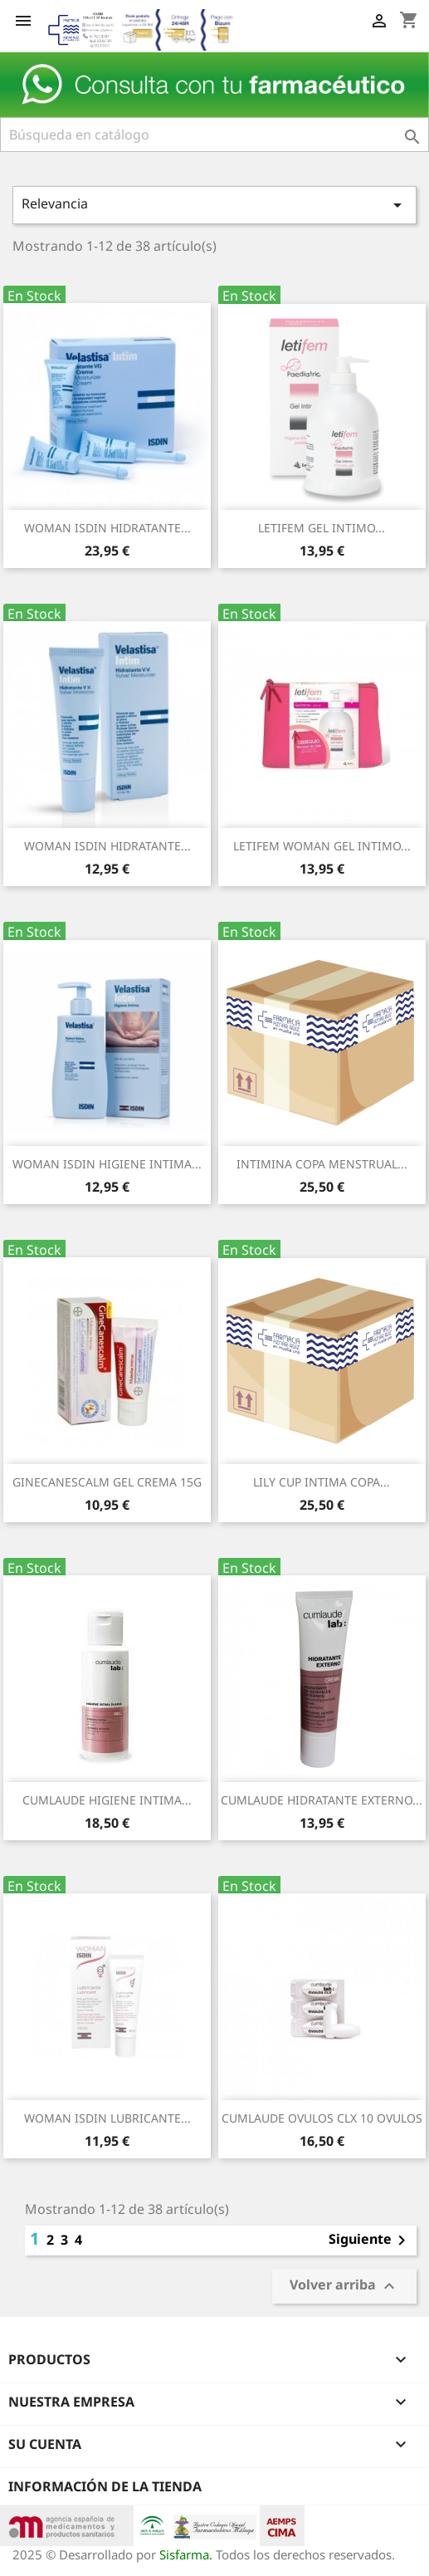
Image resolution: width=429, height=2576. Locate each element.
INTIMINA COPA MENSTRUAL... (321, 1164)
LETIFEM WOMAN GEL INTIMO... (322, 846)
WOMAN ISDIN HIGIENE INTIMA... (107, 1164)
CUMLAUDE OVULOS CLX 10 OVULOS (322, 2118)
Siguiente (370, 2240)
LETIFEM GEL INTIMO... (321, 528)
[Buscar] (214, 134)
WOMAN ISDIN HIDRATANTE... (107, 528)
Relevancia (214, 204)
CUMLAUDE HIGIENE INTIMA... (107, 1800)
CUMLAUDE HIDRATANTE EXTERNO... (321, 1800)
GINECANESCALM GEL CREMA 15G (107, 1482)
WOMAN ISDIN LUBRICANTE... (107, 2118)
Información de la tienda (105, 2486)
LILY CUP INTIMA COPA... (321, 1482)
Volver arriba (344, 2285)
